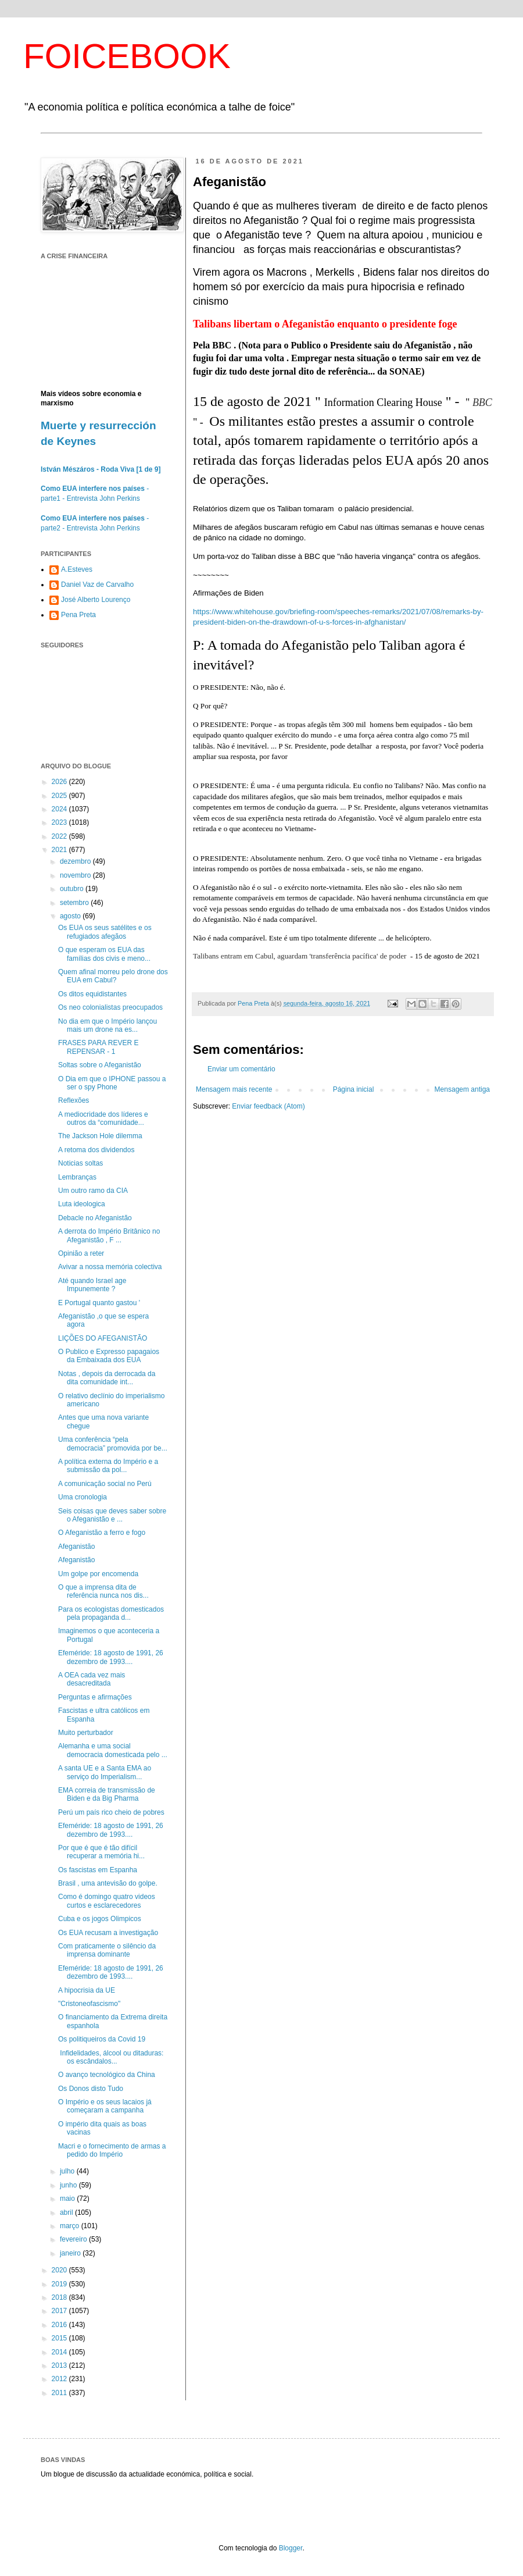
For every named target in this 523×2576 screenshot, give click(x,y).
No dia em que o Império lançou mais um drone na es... (107, 1025)
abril (67, 2212)
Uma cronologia (82, 1497)
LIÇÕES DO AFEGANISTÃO (102, 1338)
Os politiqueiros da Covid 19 (101, 2039)
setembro (75, 903)
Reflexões (73, 1100)
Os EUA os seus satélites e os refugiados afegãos (105, 932)
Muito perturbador (85, 1733)
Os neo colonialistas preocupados (110, 1007)
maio (68, 2198)
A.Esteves (76, 569)
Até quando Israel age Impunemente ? (92, 1285)
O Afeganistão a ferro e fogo (101, 1533)
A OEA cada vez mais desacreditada (91, 1679)
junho (69, 2185)
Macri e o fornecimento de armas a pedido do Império (112, 2150)
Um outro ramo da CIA (93, 1191)
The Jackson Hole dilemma (100, 1136)
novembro (76, 875)
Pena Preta (78, 615)
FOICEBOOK (127, 56)
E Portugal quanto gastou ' (99, 1303)
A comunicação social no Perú (105, 1484)
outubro (72, 889)
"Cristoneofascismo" (89, 2004)
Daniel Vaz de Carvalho (97, 584)
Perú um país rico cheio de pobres (111, 1812)
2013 (60, 2365)
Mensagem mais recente (234, 1089)
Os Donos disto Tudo (90, 2089)
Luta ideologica (81, 1204)
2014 (60, 2352)
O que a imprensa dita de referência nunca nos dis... (103, 1591)
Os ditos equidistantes (92, 994)
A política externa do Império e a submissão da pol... (108, 1466)
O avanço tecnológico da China (106, 2075)
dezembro (76, 861)
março (70, 2226)
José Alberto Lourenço (95, 600)
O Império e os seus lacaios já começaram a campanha (105, 2106)
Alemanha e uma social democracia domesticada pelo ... (112, 1750)
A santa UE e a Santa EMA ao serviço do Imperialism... (104, 1772)
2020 (60, 2270)
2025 (60, 796)
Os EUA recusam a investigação (108, 1933)
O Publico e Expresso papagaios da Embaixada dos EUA (108, 1356)
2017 (60, 2311)
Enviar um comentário (241, 1069)
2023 (60, 822)
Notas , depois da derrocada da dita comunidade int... (106, 1378)
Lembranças (77, 1177)
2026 (60, 782)
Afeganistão (76, 1546)
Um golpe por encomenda (98, 1574)
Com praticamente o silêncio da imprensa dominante (107, 1950)
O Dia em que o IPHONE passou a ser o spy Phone (112, 1083)
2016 (60, 2325)
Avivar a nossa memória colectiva (110, 1267)
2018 (60, 2297)
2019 (60, 2284)
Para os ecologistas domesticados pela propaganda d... (111, 1613)
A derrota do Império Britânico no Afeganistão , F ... (109, 1235)
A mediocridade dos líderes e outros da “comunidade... (103, 1118)
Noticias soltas (80, 1163)
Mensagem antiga (462, 1089)
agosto (71, 916)
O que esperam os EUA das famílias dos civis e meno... (104, 954)
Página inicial (353, 1089)
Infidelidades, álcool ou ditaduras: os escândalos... (110, 2057)
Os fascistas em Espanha (97, 1870)
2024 (60, 809)
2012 (60, 2379)
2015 (60, 2338)
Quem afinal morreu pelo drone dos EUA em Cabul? (113, 976)
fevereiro (74, 2239)
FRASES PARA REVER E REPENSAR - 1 (98, 1047)
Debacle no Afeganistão (95, 1218)
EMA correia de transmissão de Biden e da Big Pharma (106, 1794)
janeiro (71, 2253)
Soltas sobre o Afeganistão (99, 1065)
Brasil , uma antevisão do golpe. (107, 1883)
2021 (60, 850)
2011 (60, 2393)
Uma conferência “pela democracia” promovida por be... (112, 1443)
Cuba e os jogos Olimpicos (99, 1919)
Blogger (291, 2548)
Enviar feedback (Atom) (268, 1106)
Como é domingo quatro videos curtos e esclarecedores (106, 1901)
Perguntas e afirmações (95, 1697)
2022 (60, 836)
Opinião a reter (81, 1253)
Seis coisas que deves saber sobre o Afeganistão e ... (112, 1515)
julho (68, 2171)
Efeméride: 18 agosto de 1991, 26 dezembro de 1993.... (110, 1657)
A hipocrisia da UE (86, 1990)
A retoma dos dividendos (96, 1150)
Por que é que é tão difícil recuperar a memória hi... (101, 1852)
